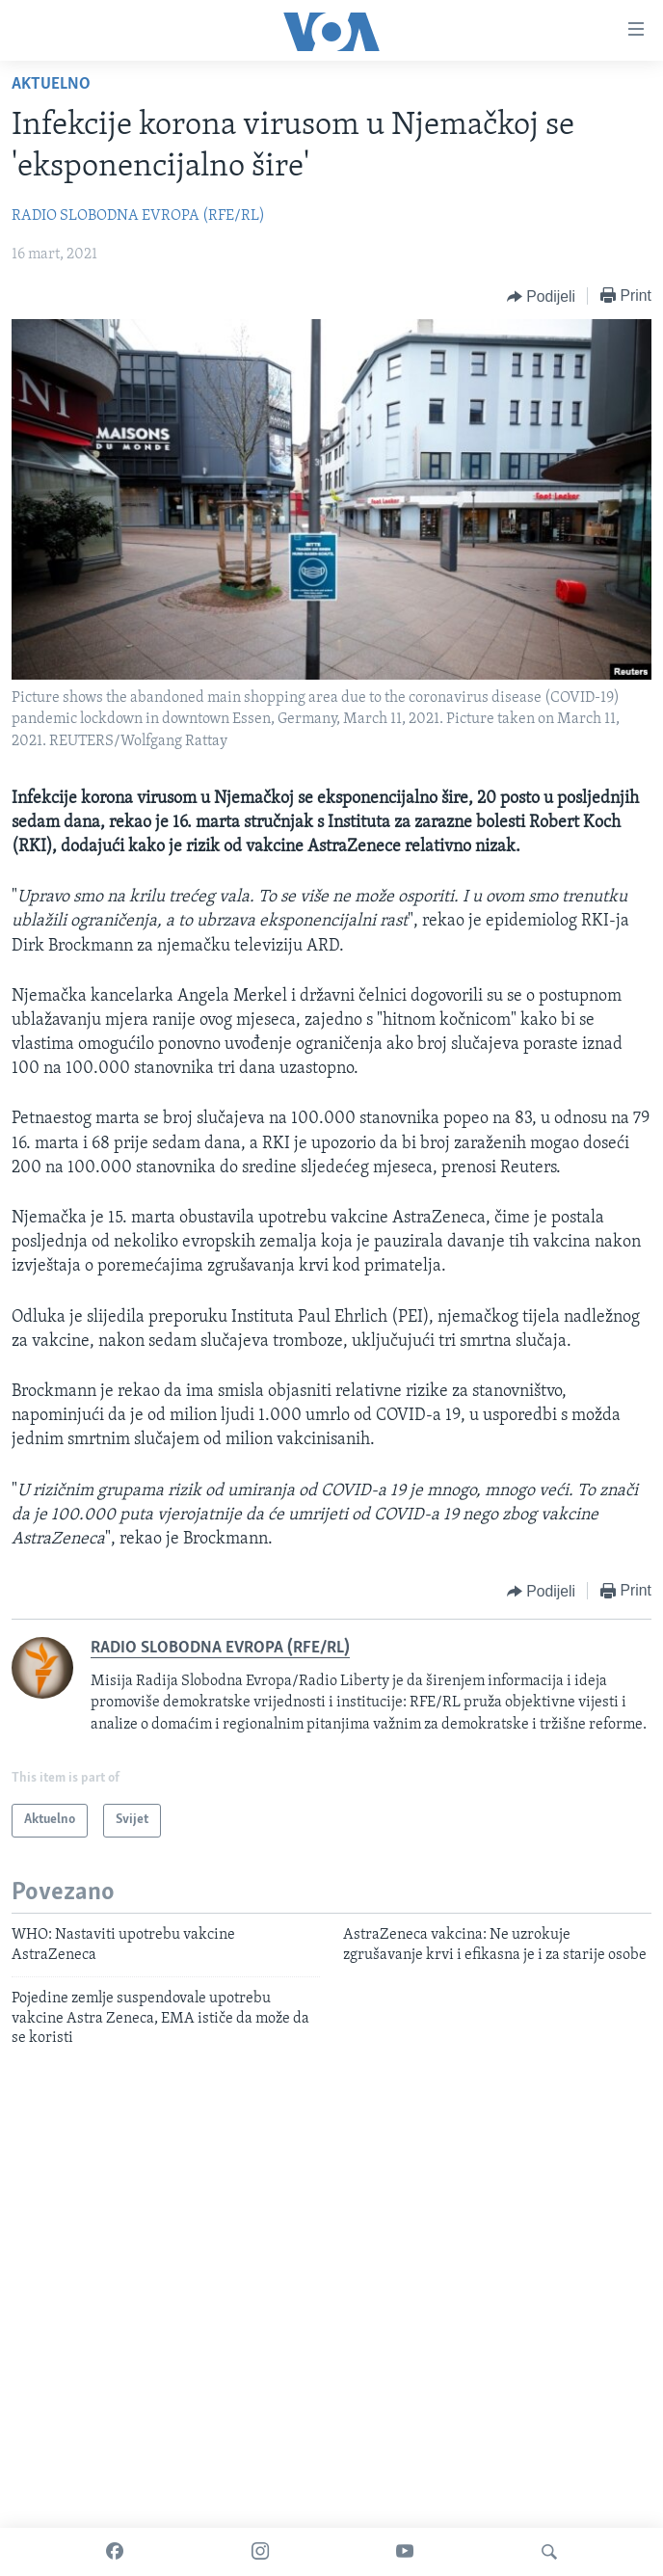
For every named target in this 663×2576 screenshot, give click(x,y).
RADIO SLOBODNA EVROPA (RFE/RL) (138, 216)
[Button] (541, 297)
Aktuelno (51, 84)
